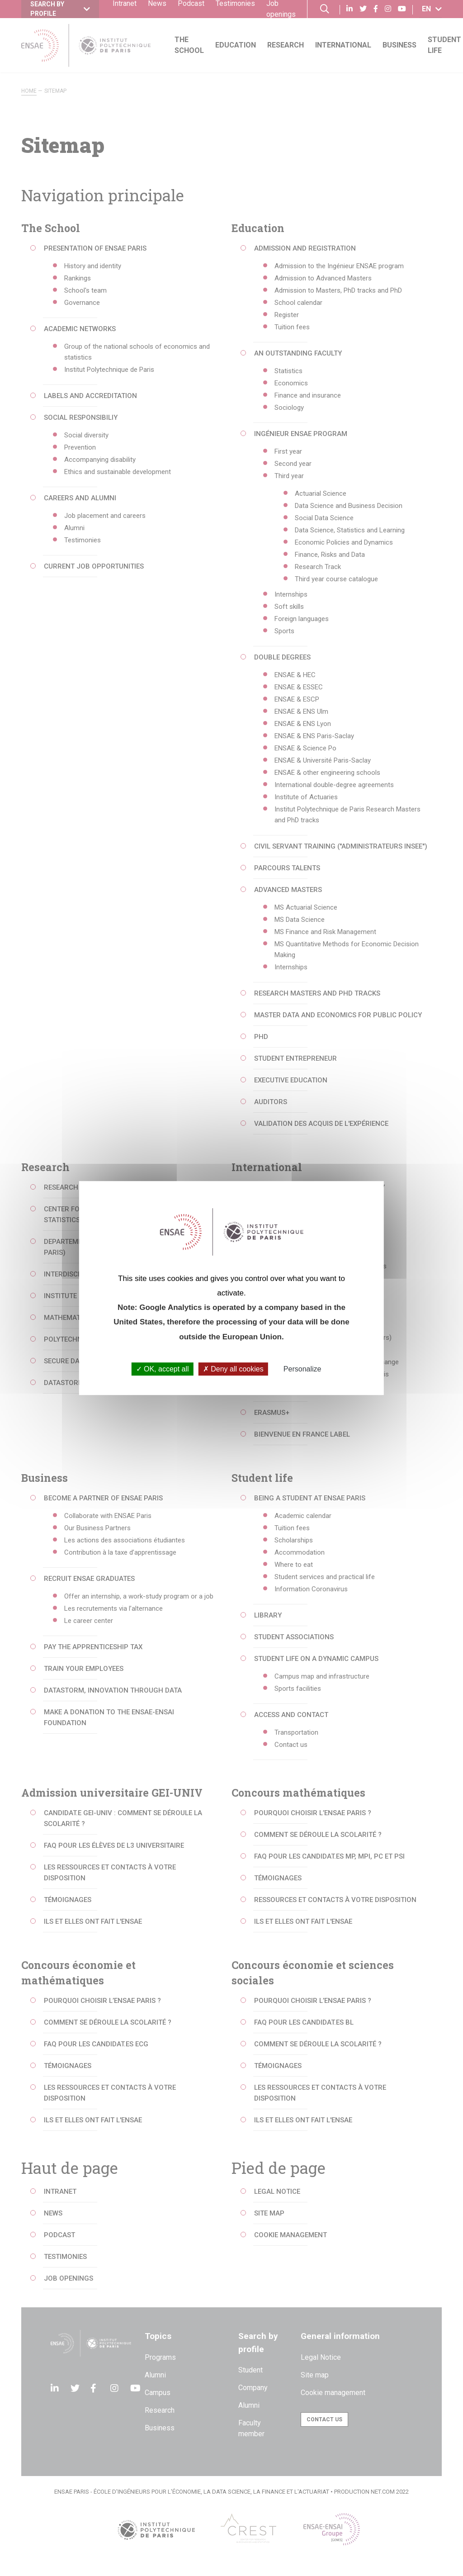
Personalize (302, 1369)
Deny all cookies (233, 1369)
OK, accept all (162, 1369)
